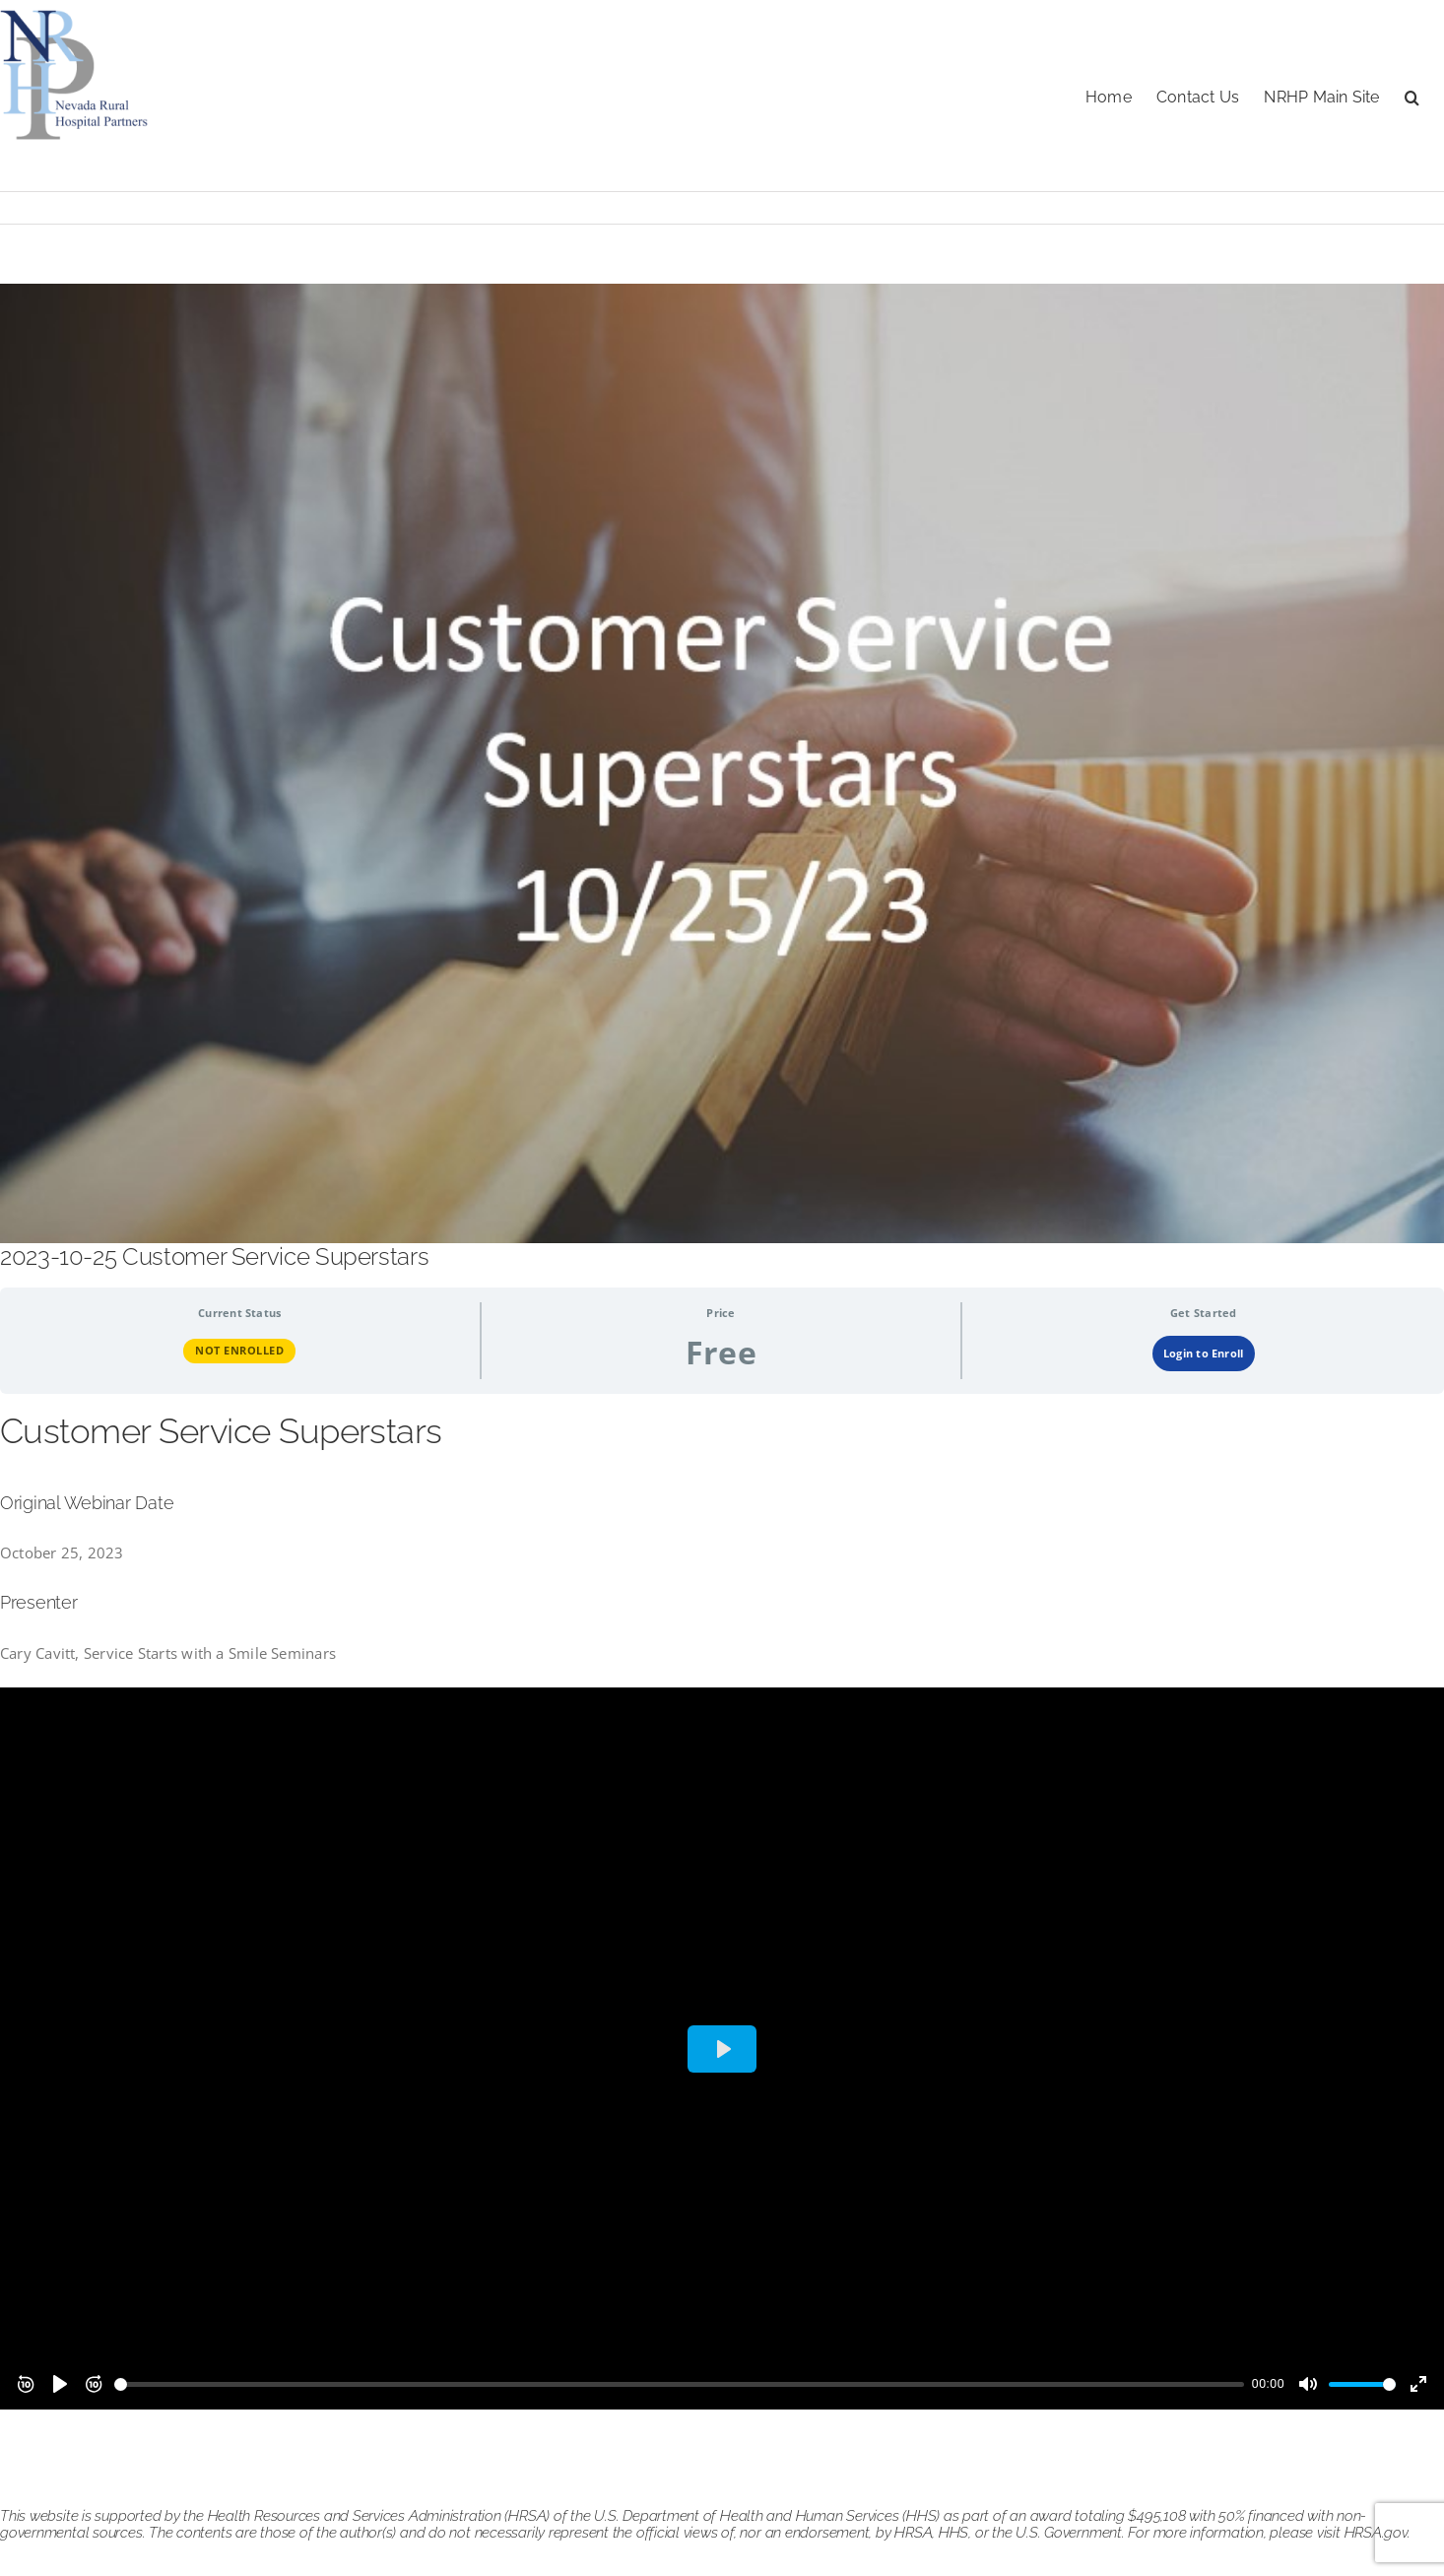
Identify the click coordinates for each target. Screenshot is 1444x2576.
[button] (1412, 95)
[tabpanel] (722, 1909)
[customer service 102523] (722, 763)
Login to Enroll (1203, 1353)
